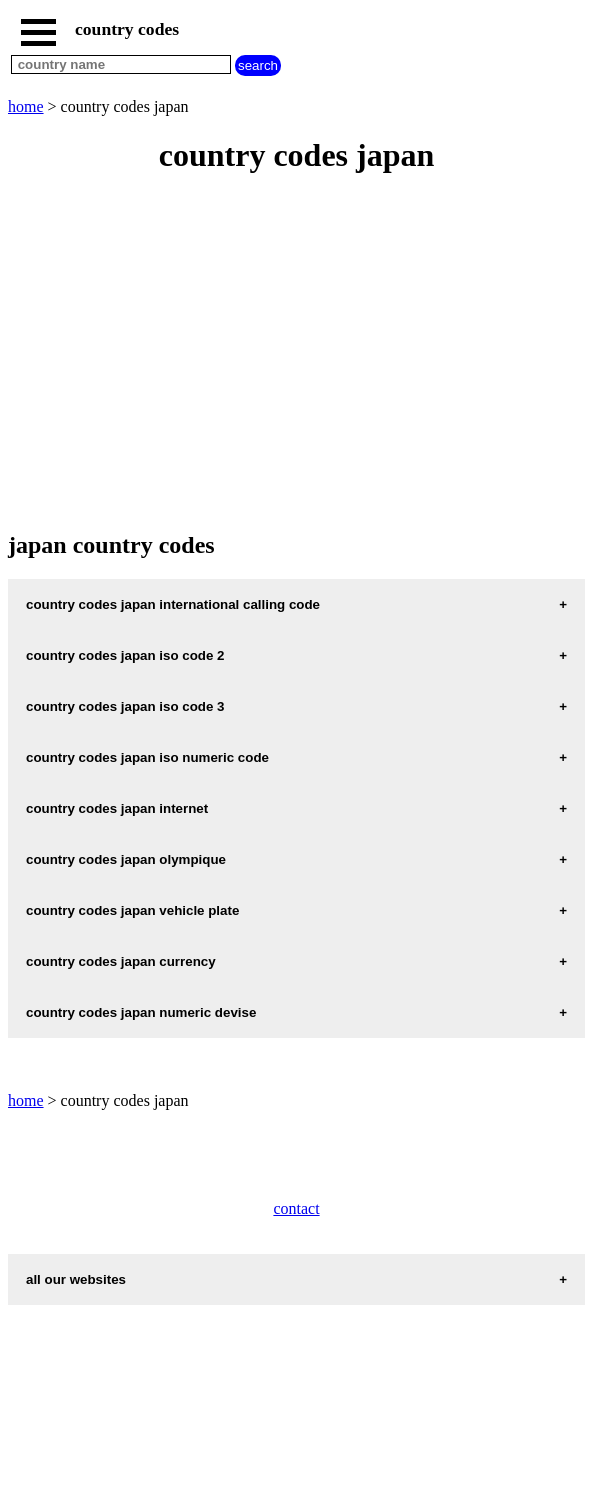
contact (296, 1208)
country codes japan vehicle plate (132, 910)
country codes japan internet (117, 808)
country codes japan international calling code (173, 604)
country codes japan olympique (126, 859)
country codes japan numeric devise (141, 1012)
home (26, 106)
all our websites (76, 1279)
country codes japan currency (121, 961)
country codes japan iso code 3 (125, 706)
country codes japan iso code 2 (125, 655)
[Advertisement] (296, 354)
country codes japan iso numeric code (147, 757)
